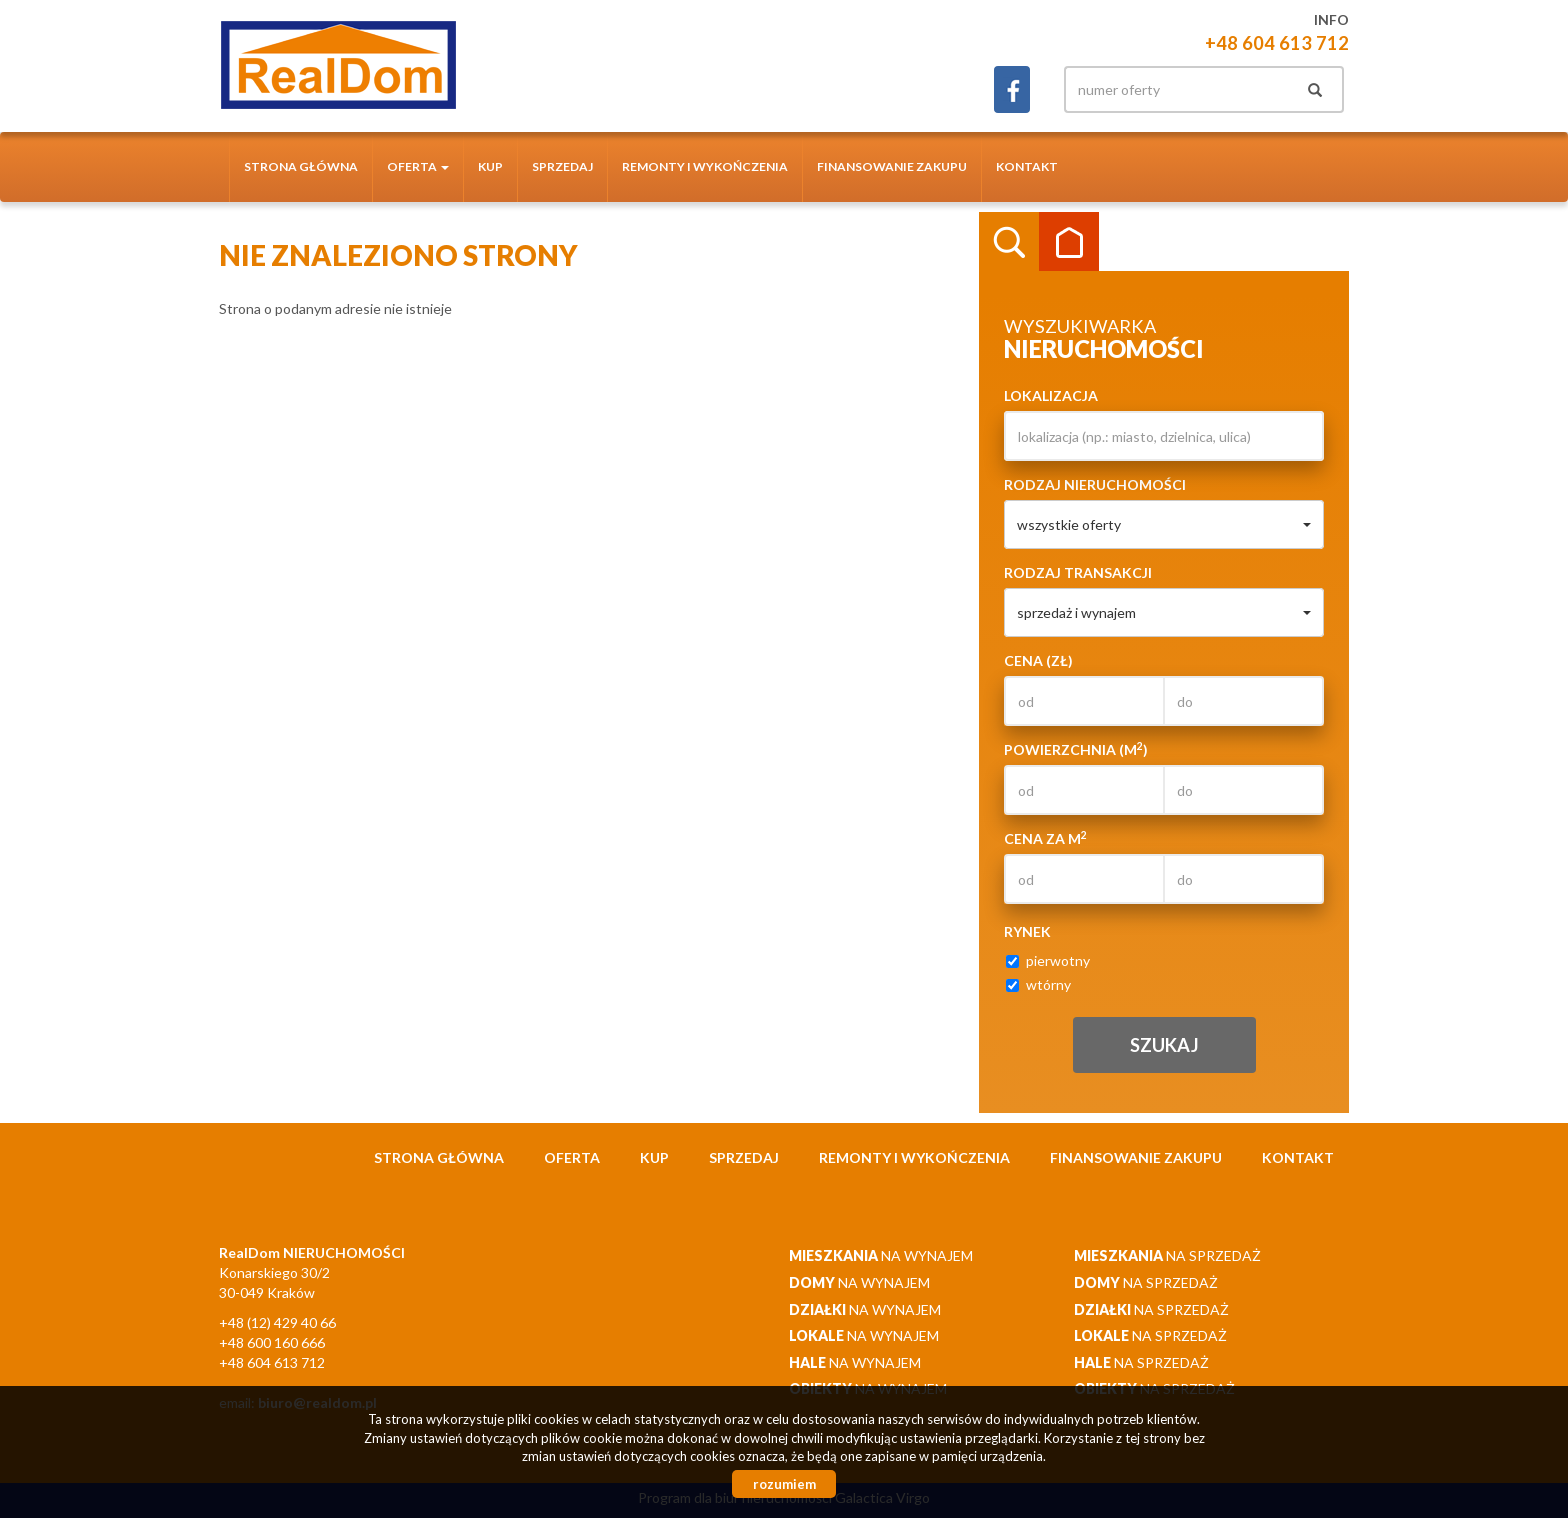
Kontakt (1027, 166)
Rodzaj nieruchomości (1095, 484)
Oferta (572, 1157)
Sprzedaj (562, 166)
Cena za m (1045, 838)
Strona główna (301, 166)
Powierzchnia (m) (1076, 749)
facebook (1012, 89)
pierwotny (1048, 960)
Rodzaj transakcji (1078, 572)
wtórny (1038, 984)
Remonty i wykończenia (705, 166)
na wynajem (881, 1255)
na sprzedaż (1167, 1255)
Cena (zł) (1038, 660)
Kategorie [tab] (1069, 242)
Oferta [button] (418, 166)
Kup (490, 166)
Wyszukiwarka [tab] (1009, 242)
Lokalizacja (1051, 395)
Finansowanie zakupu (892, 166)
